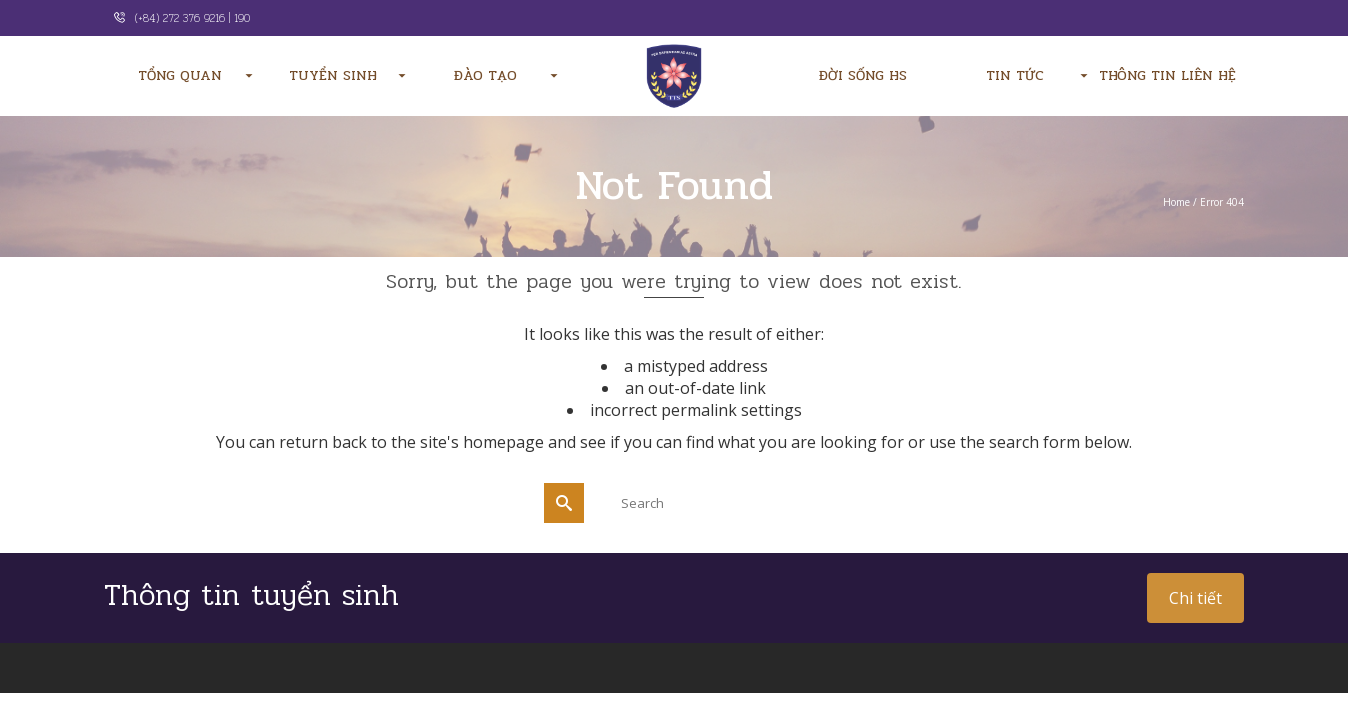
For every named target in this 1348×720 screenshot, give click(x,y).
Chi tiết (1195, 598)
